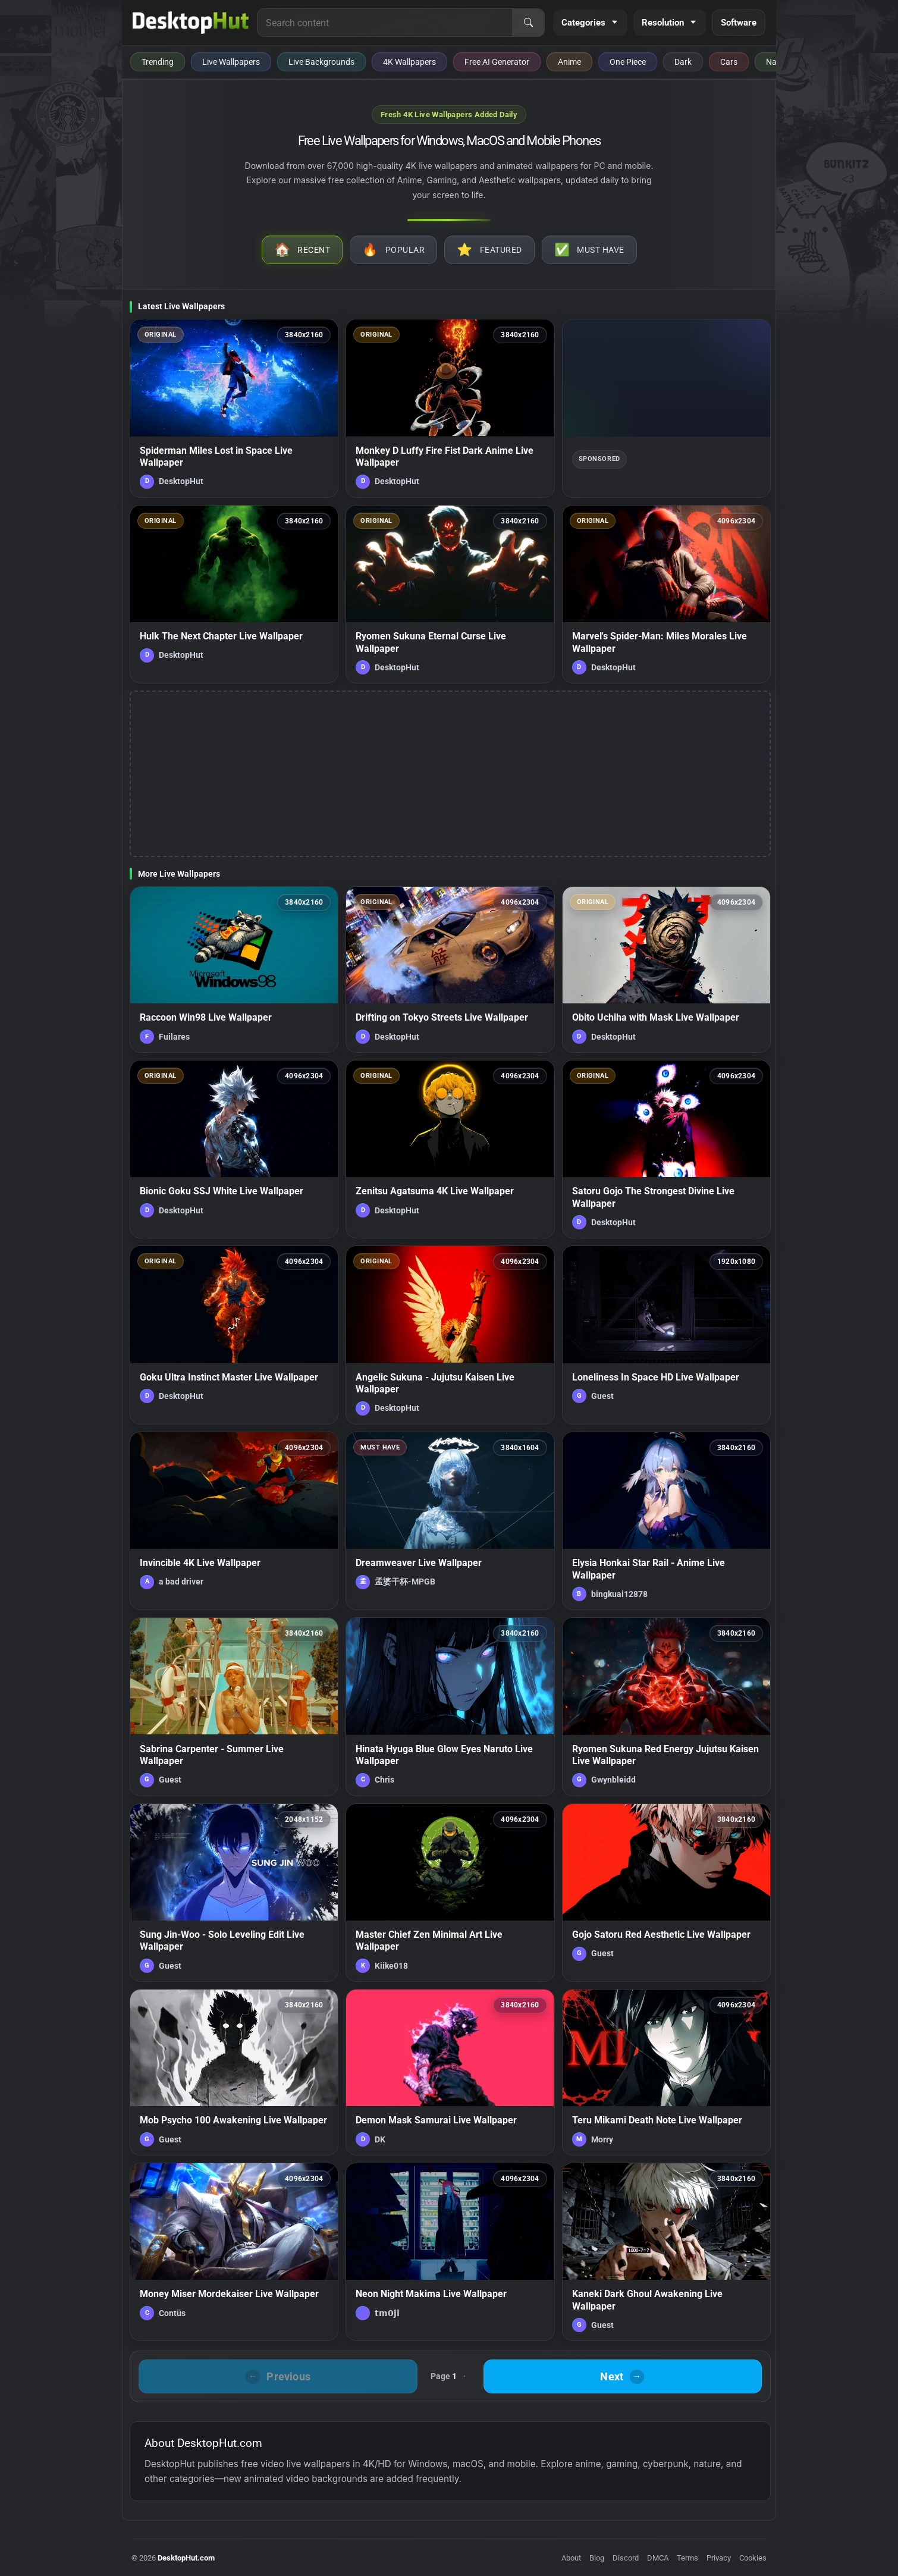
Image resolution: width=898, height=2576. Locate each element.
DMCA (657, 2557)
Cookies (753, 2557)
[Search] (528, 22)
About (571, 2557)
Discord (626, 2557)
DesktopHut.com (186, 2557)
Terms (687, 2557)
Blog (596, 2557)
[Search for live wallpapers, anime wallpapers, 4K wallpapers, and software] (385, 22)
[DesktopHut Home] (191, 22)
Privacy (719, 2557)
